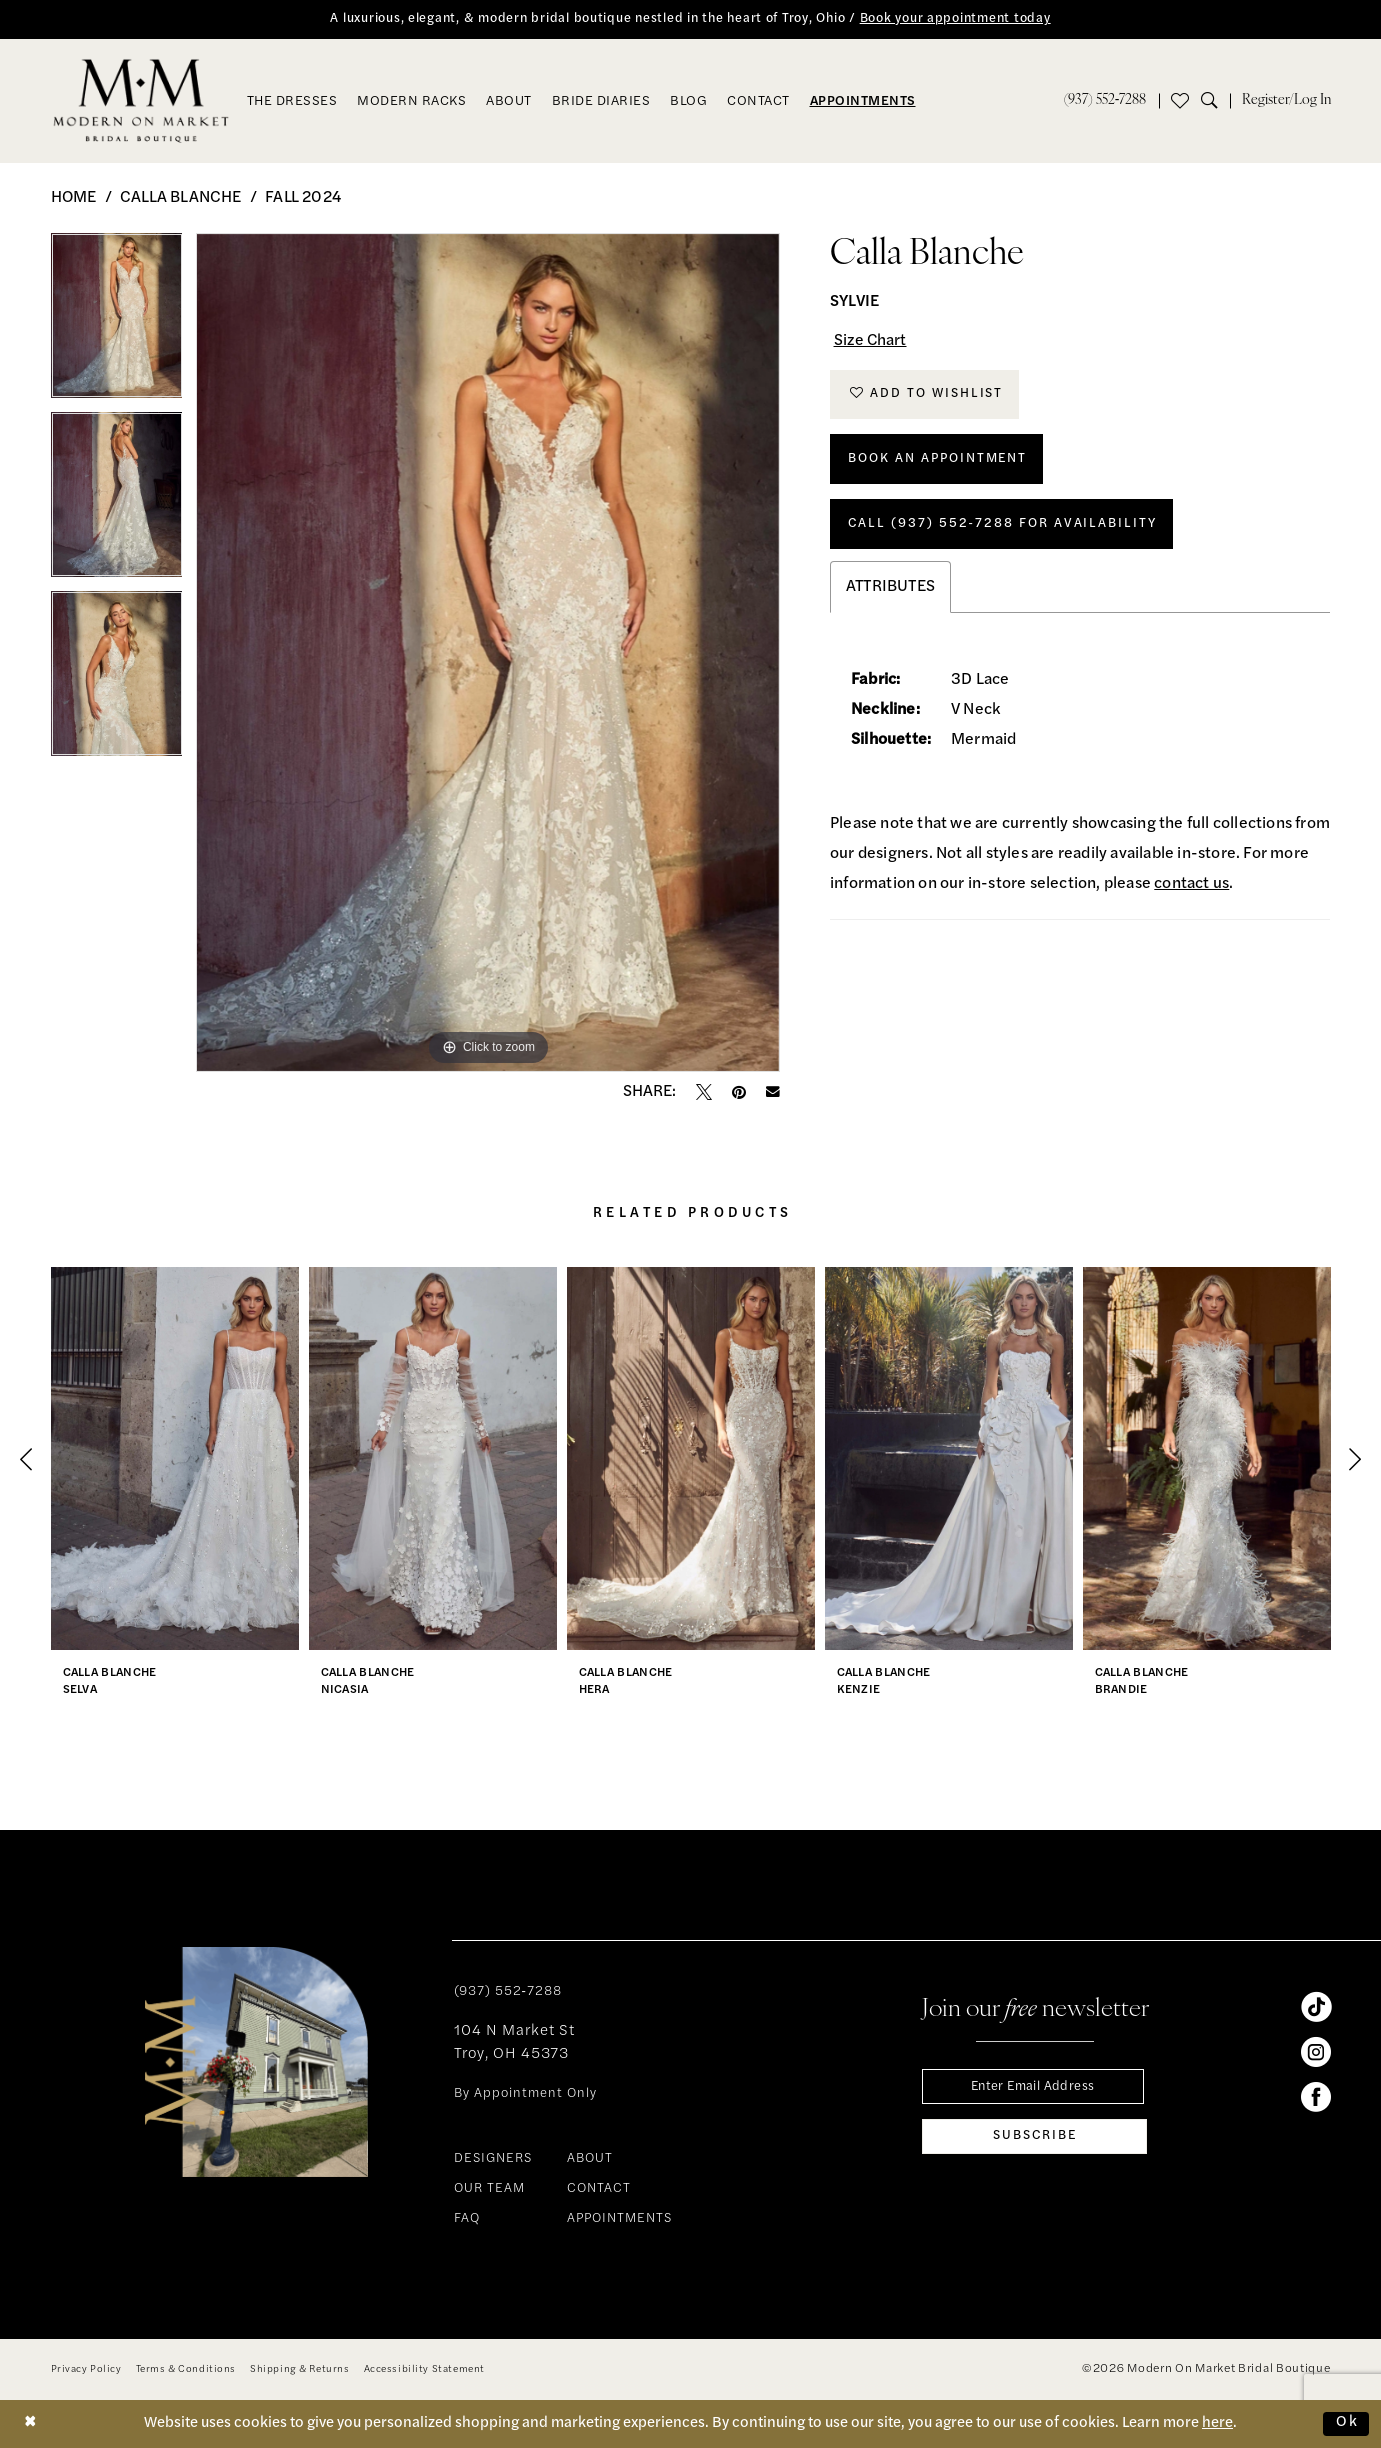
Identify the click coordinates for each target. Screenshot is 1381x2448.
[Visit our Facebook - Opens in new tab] (1316, 2097)
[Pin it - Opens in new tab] (739, 1092)
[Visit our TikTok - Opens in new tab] (1316, 2007)
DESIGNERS (493, 2159)
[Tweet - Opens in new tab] (704, 1092)
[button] (1286, 101)
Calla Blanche (181, 198)
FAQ (467, 2219)
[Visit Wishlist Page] (1180, 101)
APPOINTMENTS (619, 2219)
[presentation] (175, 1459)
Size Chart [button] (871, 342)
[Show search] (1215, 101)
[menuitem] (1105, 101)
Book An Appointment (939, 461)
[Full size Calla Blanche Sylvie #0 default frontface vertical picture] (488, 652)
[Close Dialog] (31, 2423)
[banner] (140, 101)
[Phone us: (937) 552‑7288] (1105, 101)
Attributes (890, 591)
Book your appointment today (958, 19)
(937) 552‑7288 (508, 1991)
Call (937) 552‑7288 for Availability (1003, 526)
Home (74, 198)
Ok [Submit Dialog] (1347, 2423)
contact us (1191, 888)
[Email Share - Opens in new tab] (773, 1093)
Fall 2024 (303, 198)
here (1217, 2423)
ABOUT (590, 2159)
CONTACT (599, 2189)
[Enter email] (1034, 2086)
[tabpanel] (117, 322)
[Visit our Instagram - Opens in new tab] (1316, 2052)
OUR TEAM (489, 2189)
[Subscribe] (1034, 2137)
